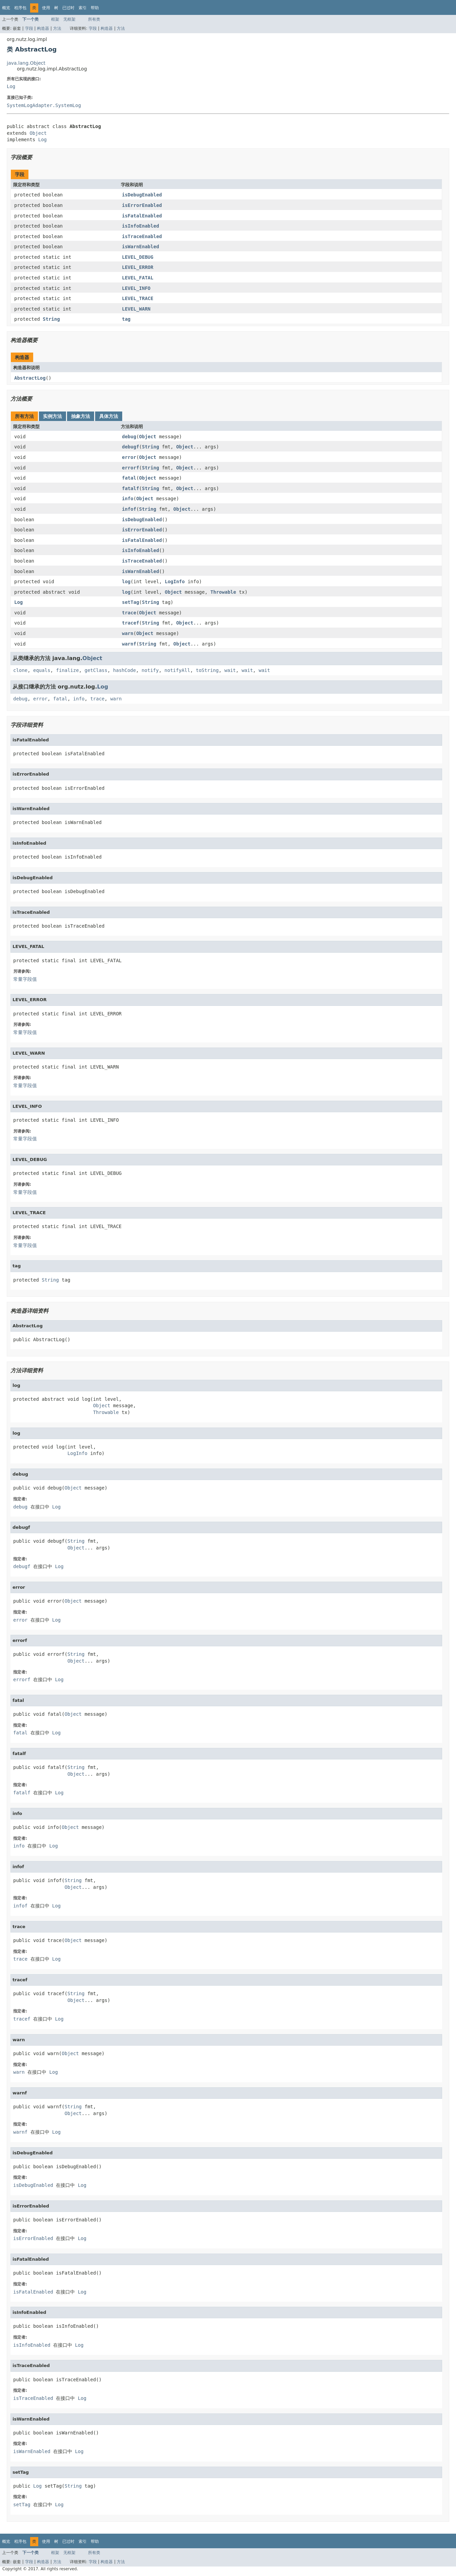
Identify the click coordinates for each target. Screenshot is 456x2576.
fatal (129, 478)
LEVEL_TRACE (137, 298)
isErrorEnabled (142, 205)
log (126, 581)
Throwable (223, 592)
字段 (29, 28)
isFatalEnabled (142, 215)
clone (20, 670)
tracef (130, 623)
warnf (129, 644)
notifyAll (177, 670)
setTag (130, 602)
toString (207, 670)
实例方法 (52, 416)
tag (126, 319)
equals (41, 670)
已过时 (68, 7)
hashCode (124, 670)
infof (129, 509)
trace (129, 612)
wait (230, 670)
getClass (96, 670)
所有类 (94, 19)
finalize (67, 670)
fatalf (130, 488)
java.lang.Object (26, 63)
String (51, 319)
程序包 (20, 7)
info (127, 498)
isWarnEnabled (140, 246)
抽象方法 (80, 416)
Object (38, 133)
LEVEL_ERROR (137, 267)
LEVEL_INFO (136, 288)
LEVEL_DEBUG (137, 257)
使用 (46, 7)
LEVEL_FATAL (137, 277)
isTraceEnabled (142, 236)
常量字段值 (25, 979)
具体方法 (108, 416)
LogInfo (175, 581)
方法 (57, 28)
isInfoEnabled (140, 226)
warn (127, 633)
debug (129, 436)
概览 (6, 7)
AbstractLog (30, 378)
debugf (130, 446)
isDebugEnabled (142, 194)
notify (150, 670)
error (129, 457)
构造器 (43, 28)
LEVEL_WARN (136, 309)
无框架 (69, 19)
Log (11, 86)
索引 (83, 7)
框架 (55, 19)
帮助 (95, 7)
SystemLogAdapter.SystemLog (44, 105)
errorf (130, 467)
